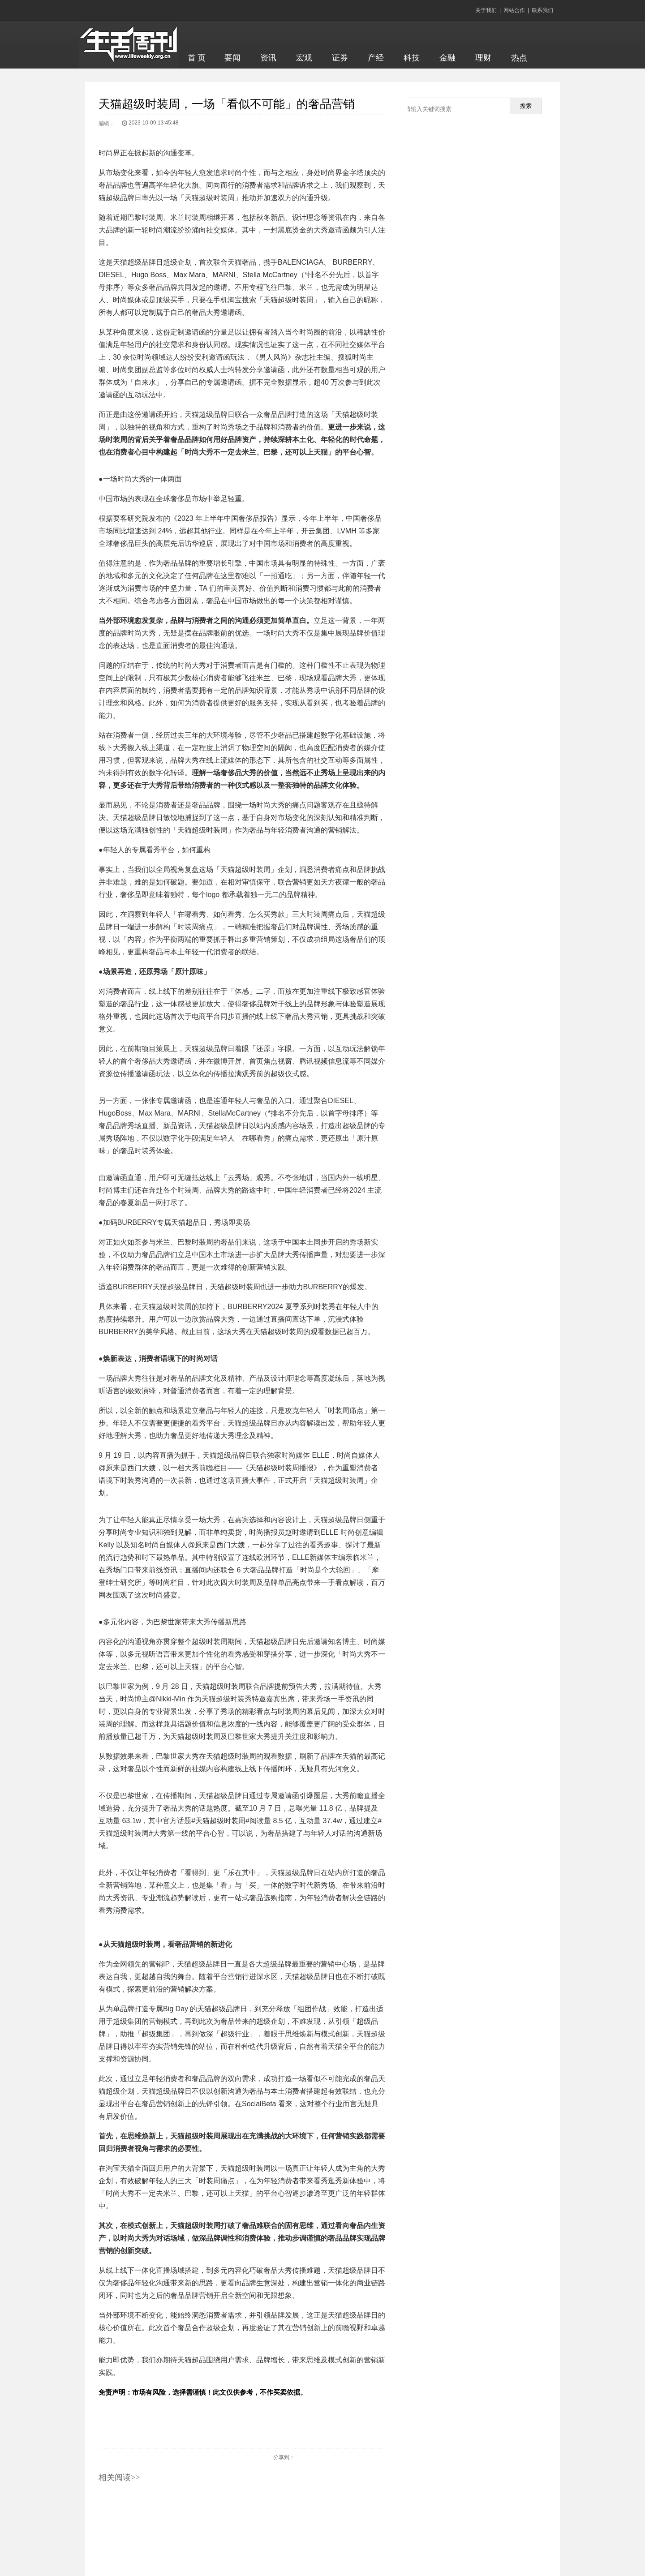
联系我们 (542, 10)
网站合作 (514, 10)
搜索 (526, 106)
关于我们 (486, 10)
